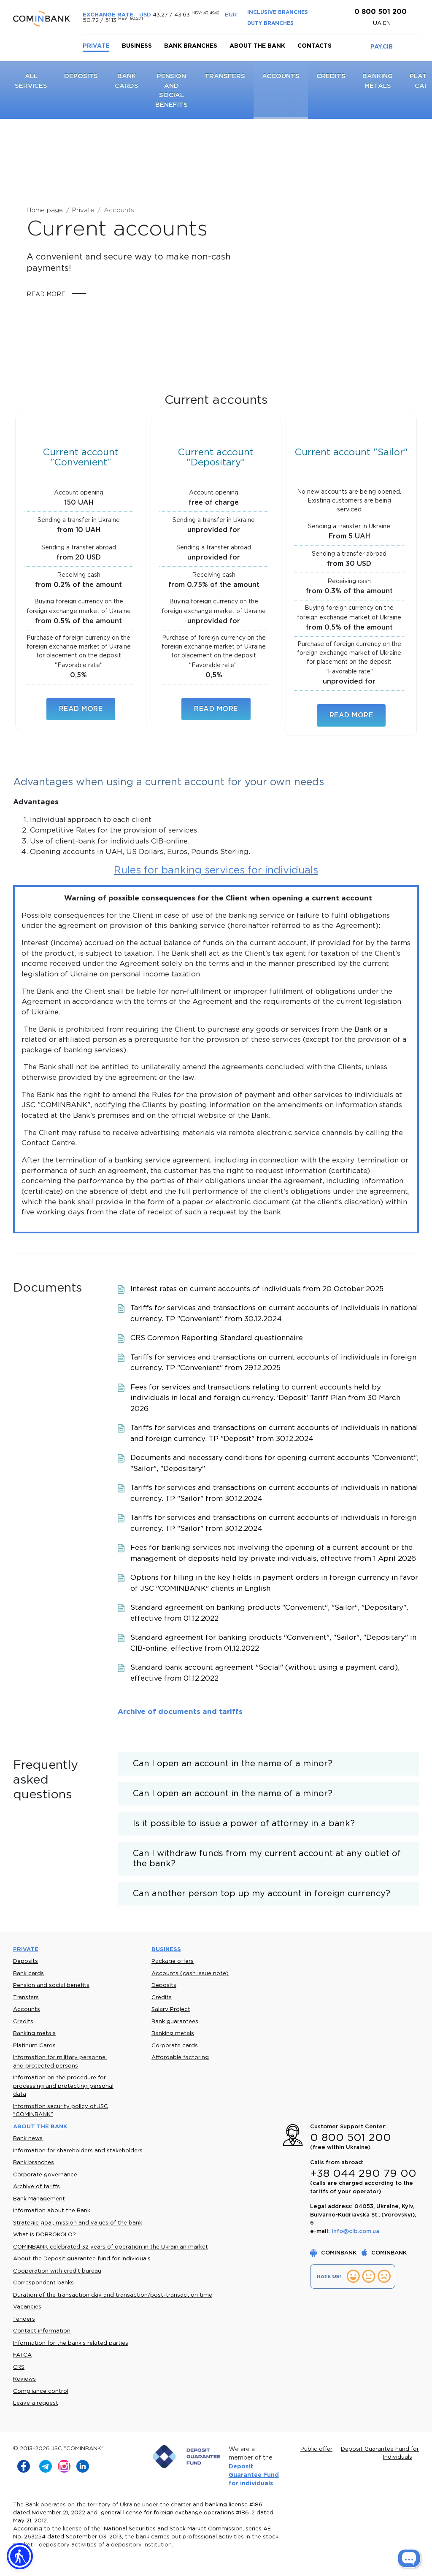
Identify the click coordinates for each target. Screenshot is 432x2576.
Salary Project (170, 2009)
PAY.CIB (381, 46)
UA (378, 23)
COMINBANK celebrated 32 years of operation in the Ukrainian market (110, 2247)
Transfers (225, 76)
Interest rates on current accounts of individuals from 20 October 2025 (256, 1289)
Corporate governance (45, 2175)
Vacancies (27, 2307)
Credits (331, 76)
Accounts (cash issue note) (190, 1973)
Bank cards (28, 1973)
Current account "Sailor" (351, 453)
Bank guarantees (174, 2021)
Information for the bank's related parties (70, 2343)
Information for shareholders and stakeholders (78, 2151)
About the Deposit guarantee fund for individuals (82, 2259)
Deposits (81, 76)
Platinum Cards (34, 2046)
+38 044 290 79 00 (363, 2174)
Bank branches (190, 46)
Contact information (41, 2331)
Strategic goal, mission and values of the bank (77, 2223)
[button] (19, 2556)
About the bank (257, 46)
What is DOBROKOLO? (44, 2235)
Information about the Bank (51, 2210)
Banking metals (34, 2033)
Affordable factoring (180, 2057)
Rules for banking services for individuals (216, 870)
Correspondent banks (43, 2283)
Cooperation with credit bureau (57, 2271)
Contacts (314, 46)
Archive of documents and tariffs (180, 1712)
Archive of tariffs (36, 2186)
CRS (18, 2367)
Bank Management (39, 2199)
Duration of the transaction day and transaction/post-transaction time (112, 2295)
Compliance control (40, 2391)
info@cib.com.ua (355, 2231)
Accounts (281, 76)
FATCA (22, 2355)
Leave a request (35, 2403)
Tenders (24, 2319)
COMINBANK (334, 2253)
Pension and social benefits (51, 1985)
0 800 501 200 (379, 12)
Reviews (24, 2379)
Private (96, 46)
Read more (46, 294)
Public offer (316, 2449)
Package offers (172, 1961)
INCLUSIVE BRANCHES (277, 12)
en (387, 23)
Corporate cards (174, 2046)
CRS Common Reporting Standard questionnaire (216, 1338)
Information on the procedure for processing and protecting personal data (63, 2086)
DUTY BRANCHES (270, 23)
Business (137, 46)
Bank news (28, 2138)
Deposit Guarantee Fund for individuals (254, 2475)
